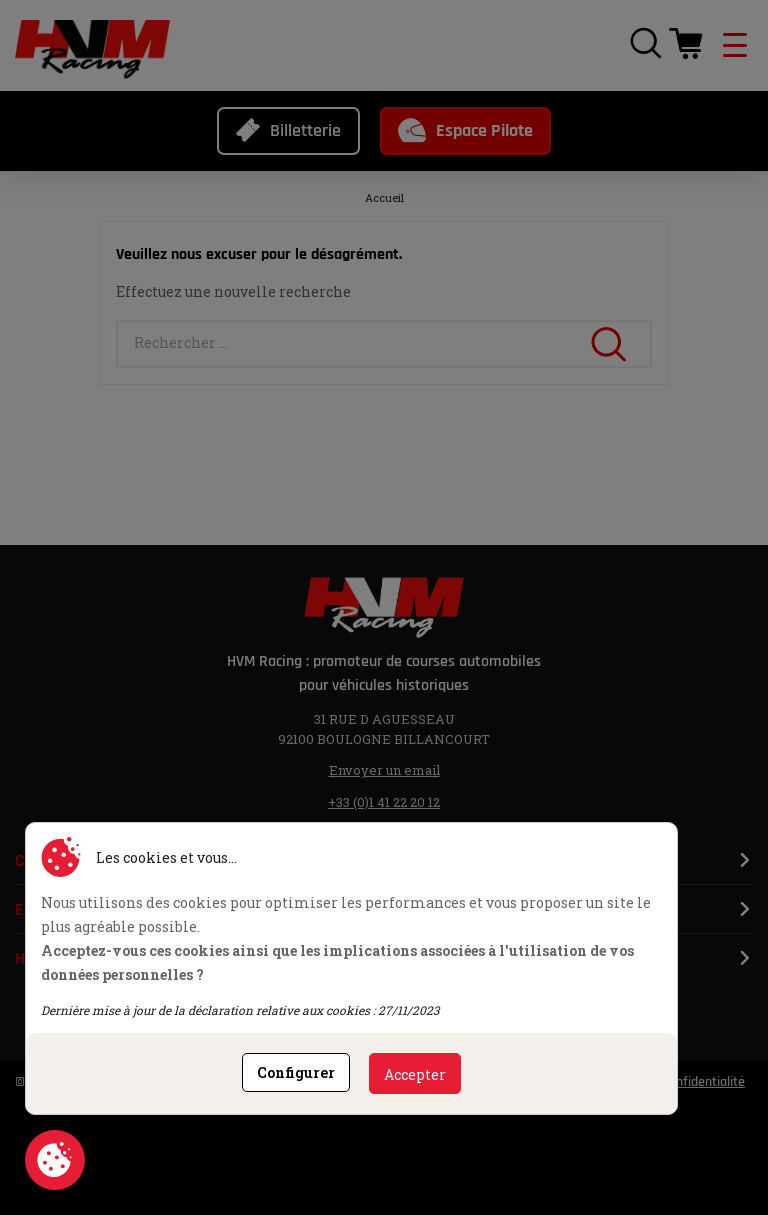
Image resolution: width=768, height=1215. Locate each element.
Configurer (296, 1072)
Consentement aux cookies (55, 1160)
